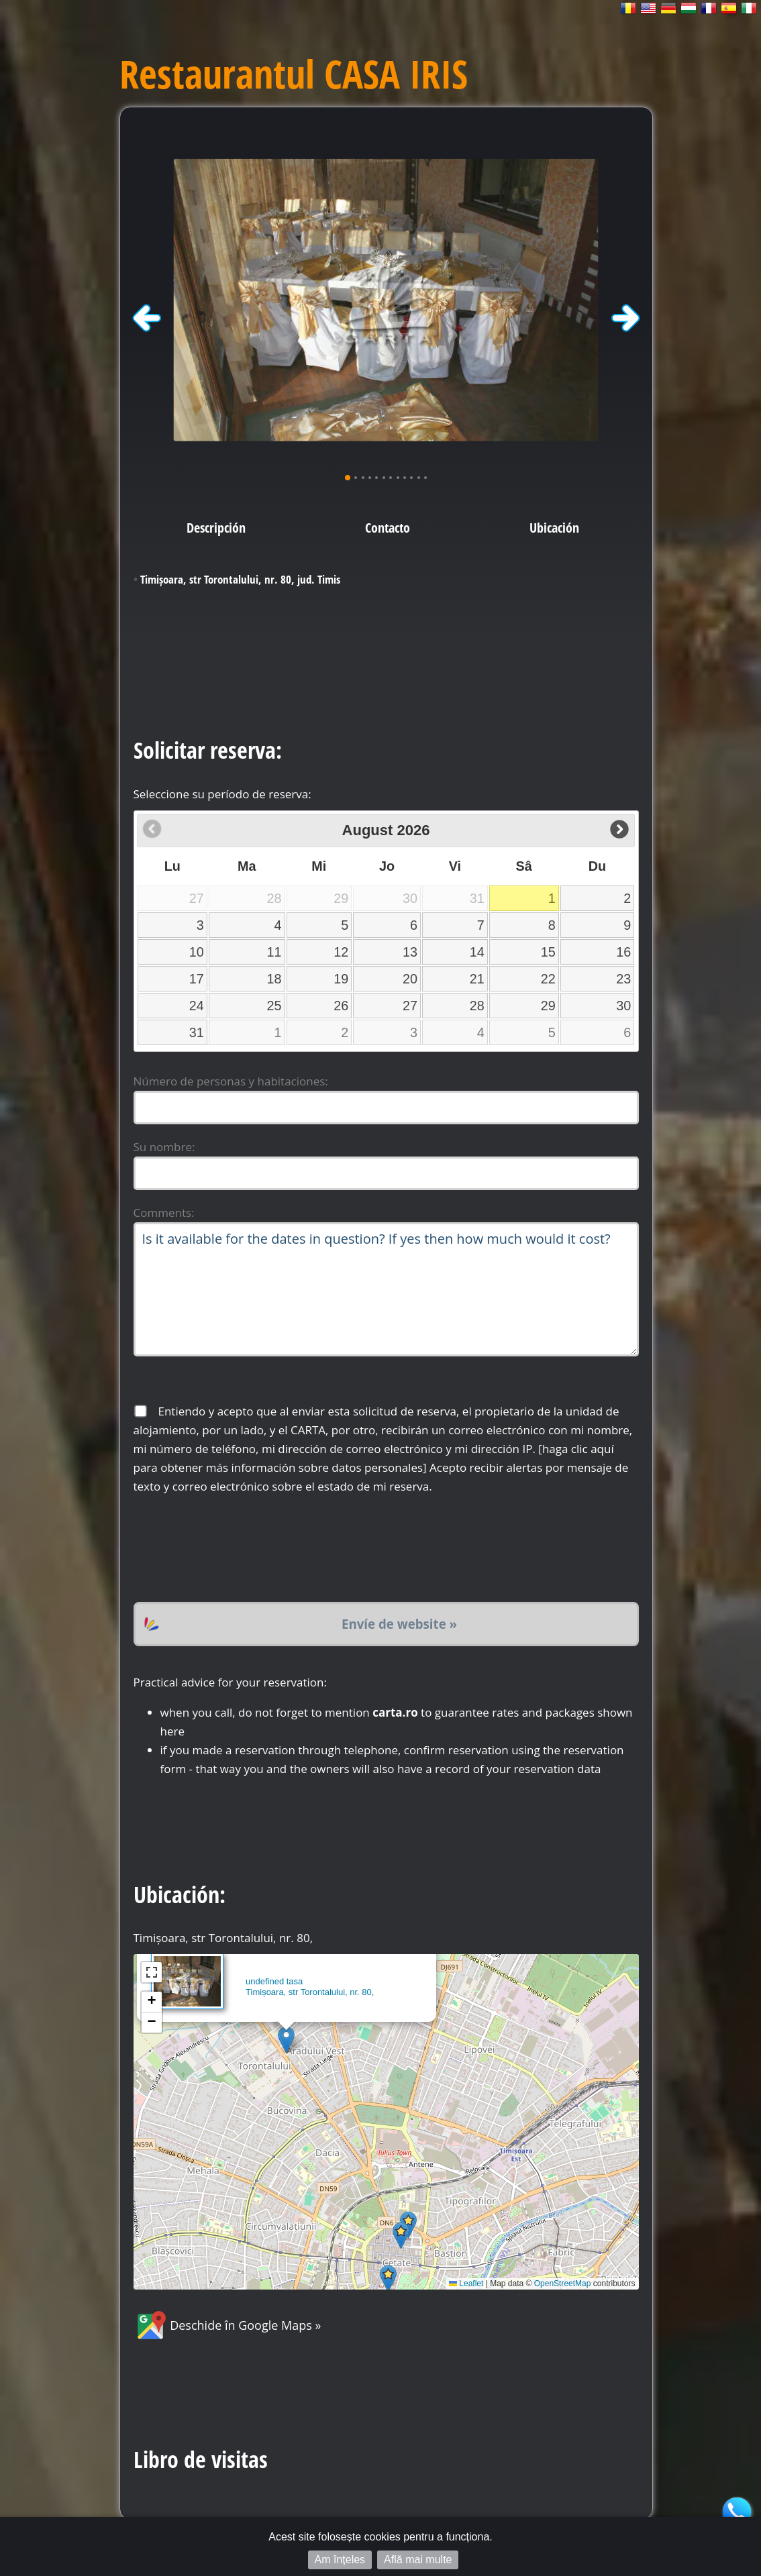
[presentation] (236, 1549)
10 (196, 952)
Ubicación (554, 527)
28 (477, 1005)
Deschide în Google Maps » (227, 2325)
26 (341, 1005)
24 (196, 1005)
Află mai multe (418, 2559)
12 (341, 952)
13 (410, 952)
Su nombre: (164, 1147)
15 (548, 952)
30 (623, 1005)
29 (548, 1005)
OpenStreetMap (562, 2283)
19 (341, 978)
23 (623, 978)
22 (548, 978)
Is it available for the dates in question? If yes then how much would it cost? (386, 1289)
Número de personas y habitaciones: (231, 1081)
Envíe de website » (399, 1623)
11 (274, 952)
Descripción (216, 527)
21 (477, 978)
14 (477, 952)
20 (410, 978)
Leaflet (466, 2283)
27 (410, 1005)
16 (623, 952)
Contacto (387, 527)
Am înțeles (340, 2559)
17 (196, 978)
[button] (286, 2039)
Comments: (164, 1212)
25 (274, 1005)
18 (274, 978)
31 (196, 1032)
